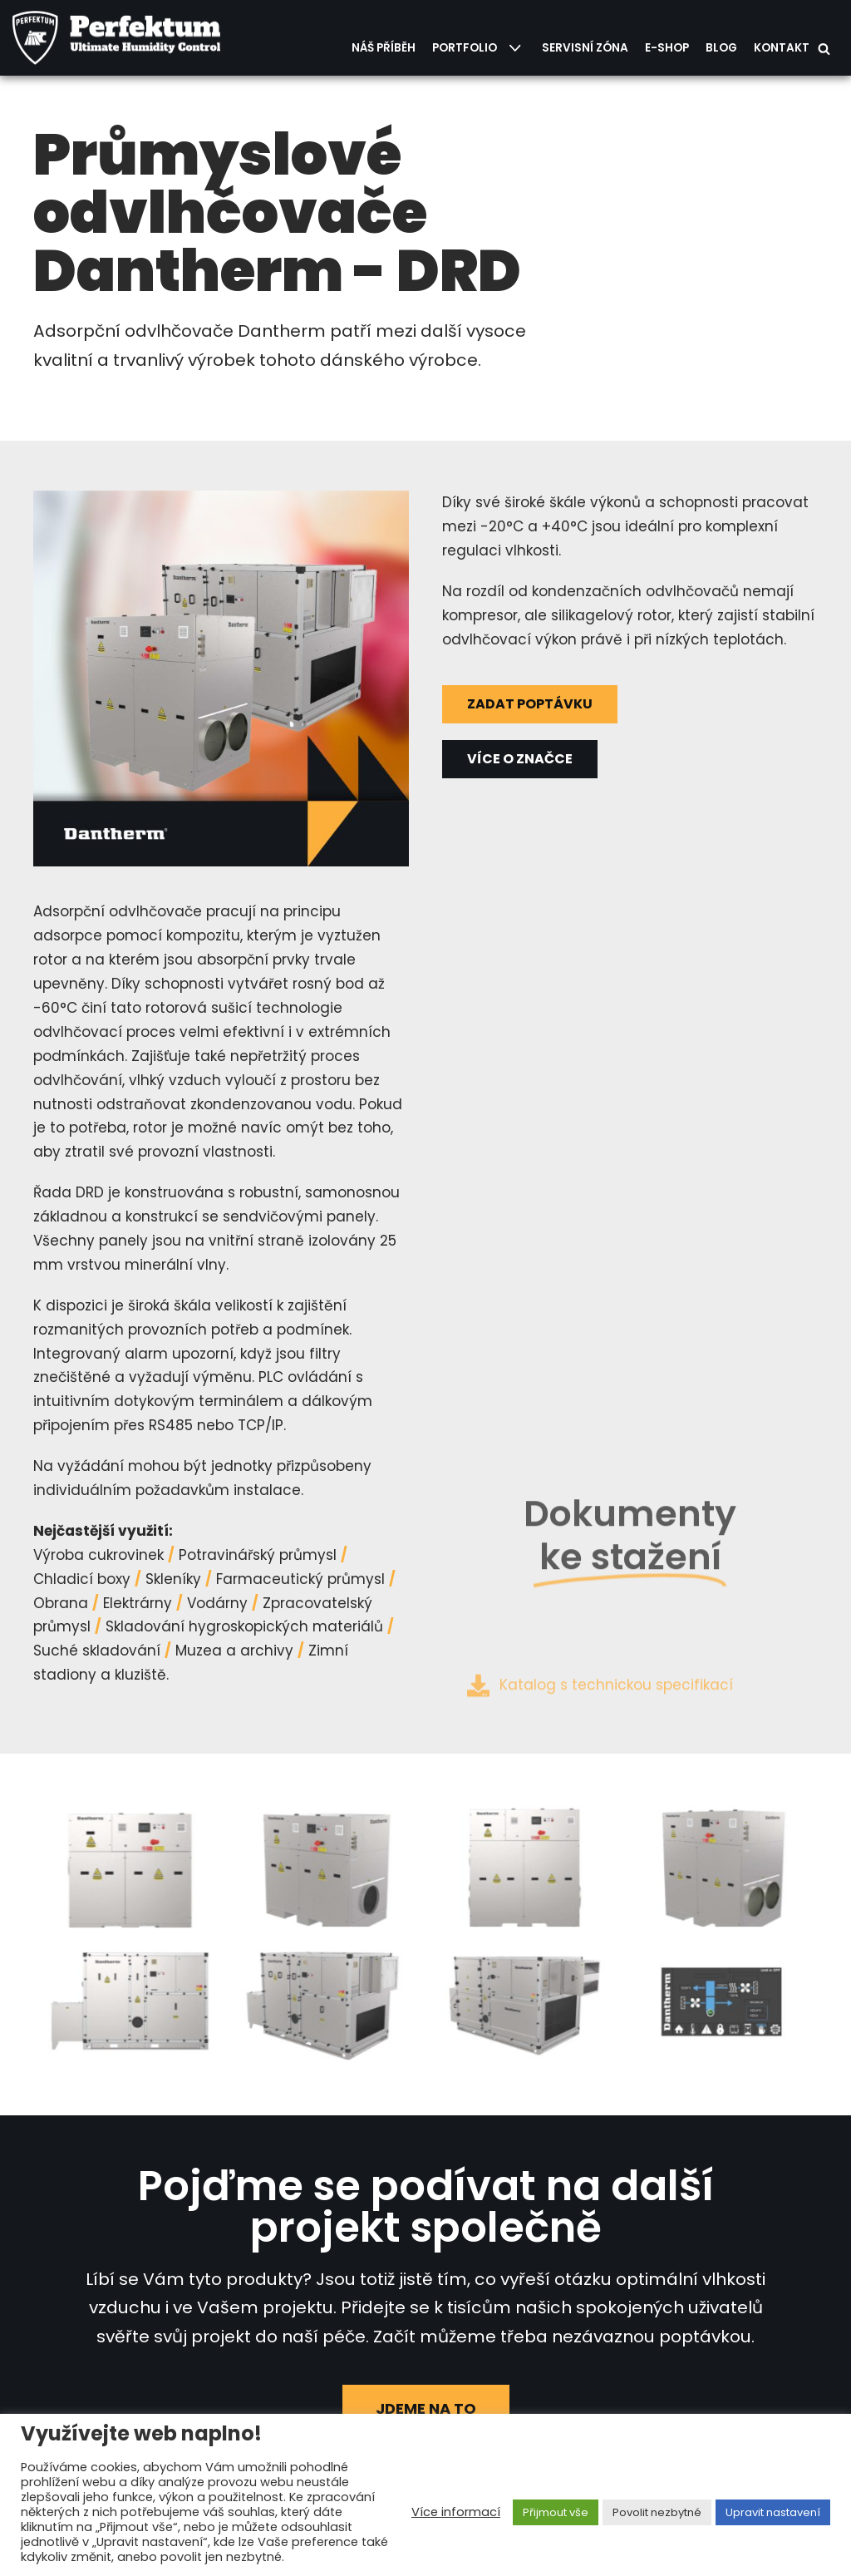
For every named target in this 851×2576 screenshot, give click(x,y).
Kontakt (781, 48)
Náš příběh (384, 48)
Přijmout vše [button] (555, 2512)
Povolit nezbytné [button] (656, 2512)
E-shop (667, 48)
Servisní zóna (585, 48)
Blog (721, 48)
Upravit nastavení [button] (773, 2512)
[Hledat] (824, 48)
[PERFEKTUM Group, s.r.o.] (120, 38)
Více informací (455, 2511)
